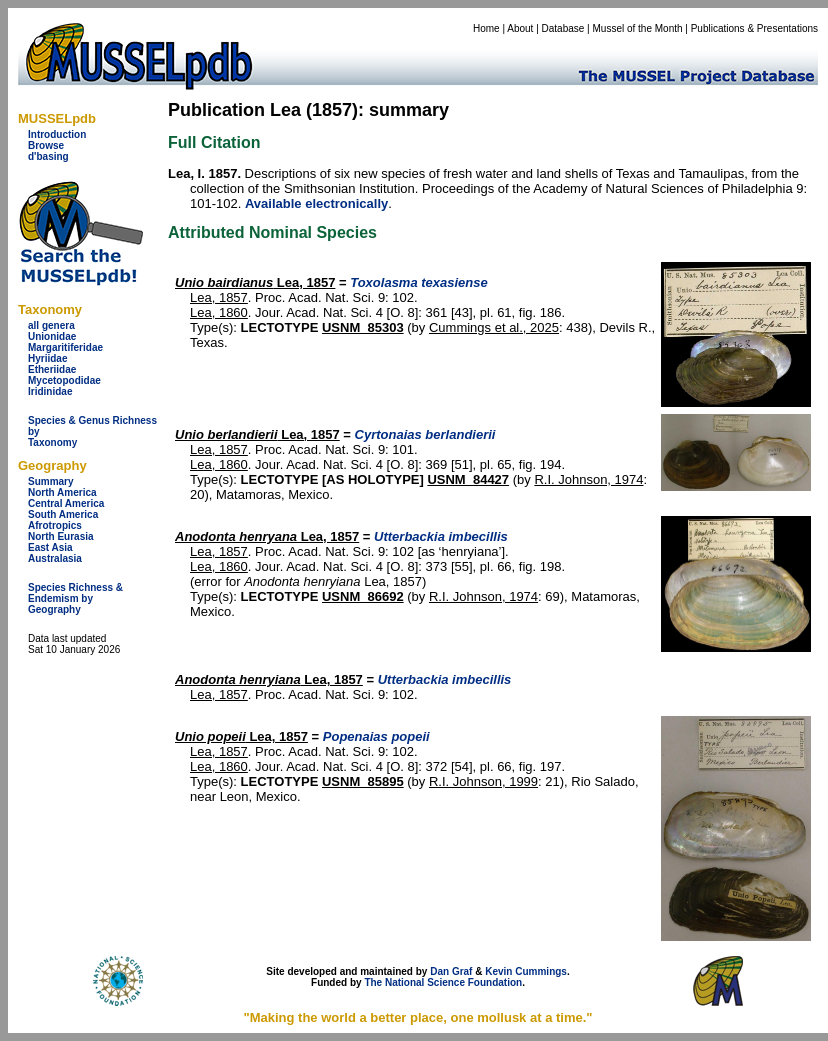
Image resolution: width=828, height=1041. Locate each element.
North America (62, 492)
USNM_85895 (363, 781)
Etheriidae (52, 369)
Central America (66, 503)
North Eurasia (61, 536)
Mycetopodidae (64, 380)
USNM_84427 (468, 479)
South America (63, 514)
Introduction (57, 134)
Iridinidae (50, 391)
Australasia (55, 558)
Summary (51, 481)
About (520, 28)
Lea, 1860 (219, 312)
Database (563, 28)
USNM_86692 (363, 596)
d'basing (48, 156)
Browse (46, 145)
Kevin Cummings (526, 971)
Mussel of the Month (638, 28)
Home (486, 28)
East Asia (50, 547)
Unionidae (52, 336)
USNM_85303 (363, 327)
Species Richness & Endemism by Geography (75, 598)
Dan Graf (451, 971)
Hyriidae (47, 358)
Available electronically (316, 203)
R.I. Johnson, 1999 (483, 781)
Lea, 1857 (255, 282)
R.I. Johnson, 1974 (588, 479)
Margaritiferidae (65, 347)
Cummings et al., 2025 (494, 327)
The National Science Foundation (443, 982)
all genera (51, 325)
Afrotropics (55, 525)
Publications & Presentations (754, 28)
